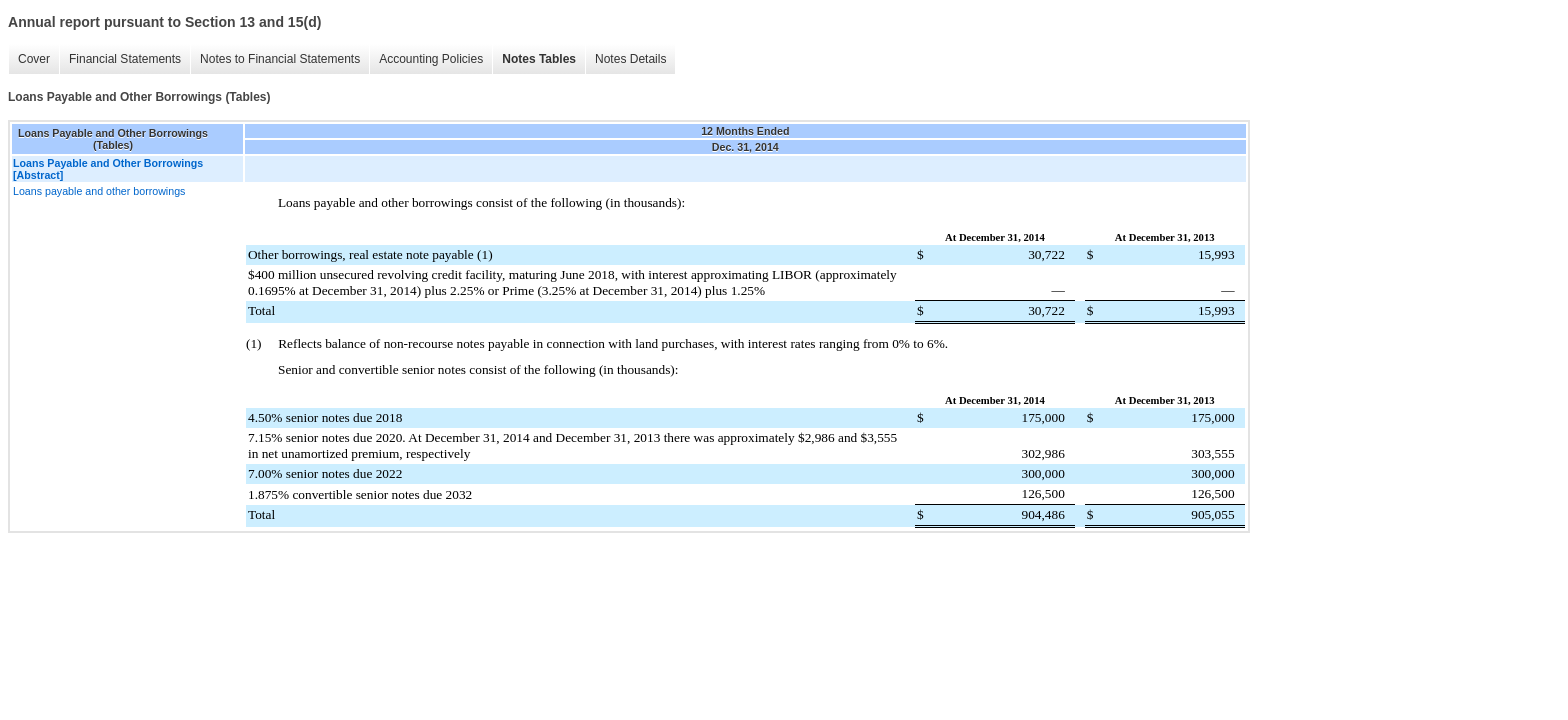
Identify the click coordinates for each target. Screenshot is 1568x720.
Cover (34, 59)
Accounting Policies (431, 59)
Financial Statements (125, 59)
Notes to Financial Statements (280, 59)
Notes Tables (539, 59)
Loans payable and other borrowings (99, 191)
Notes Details (630, 59)
